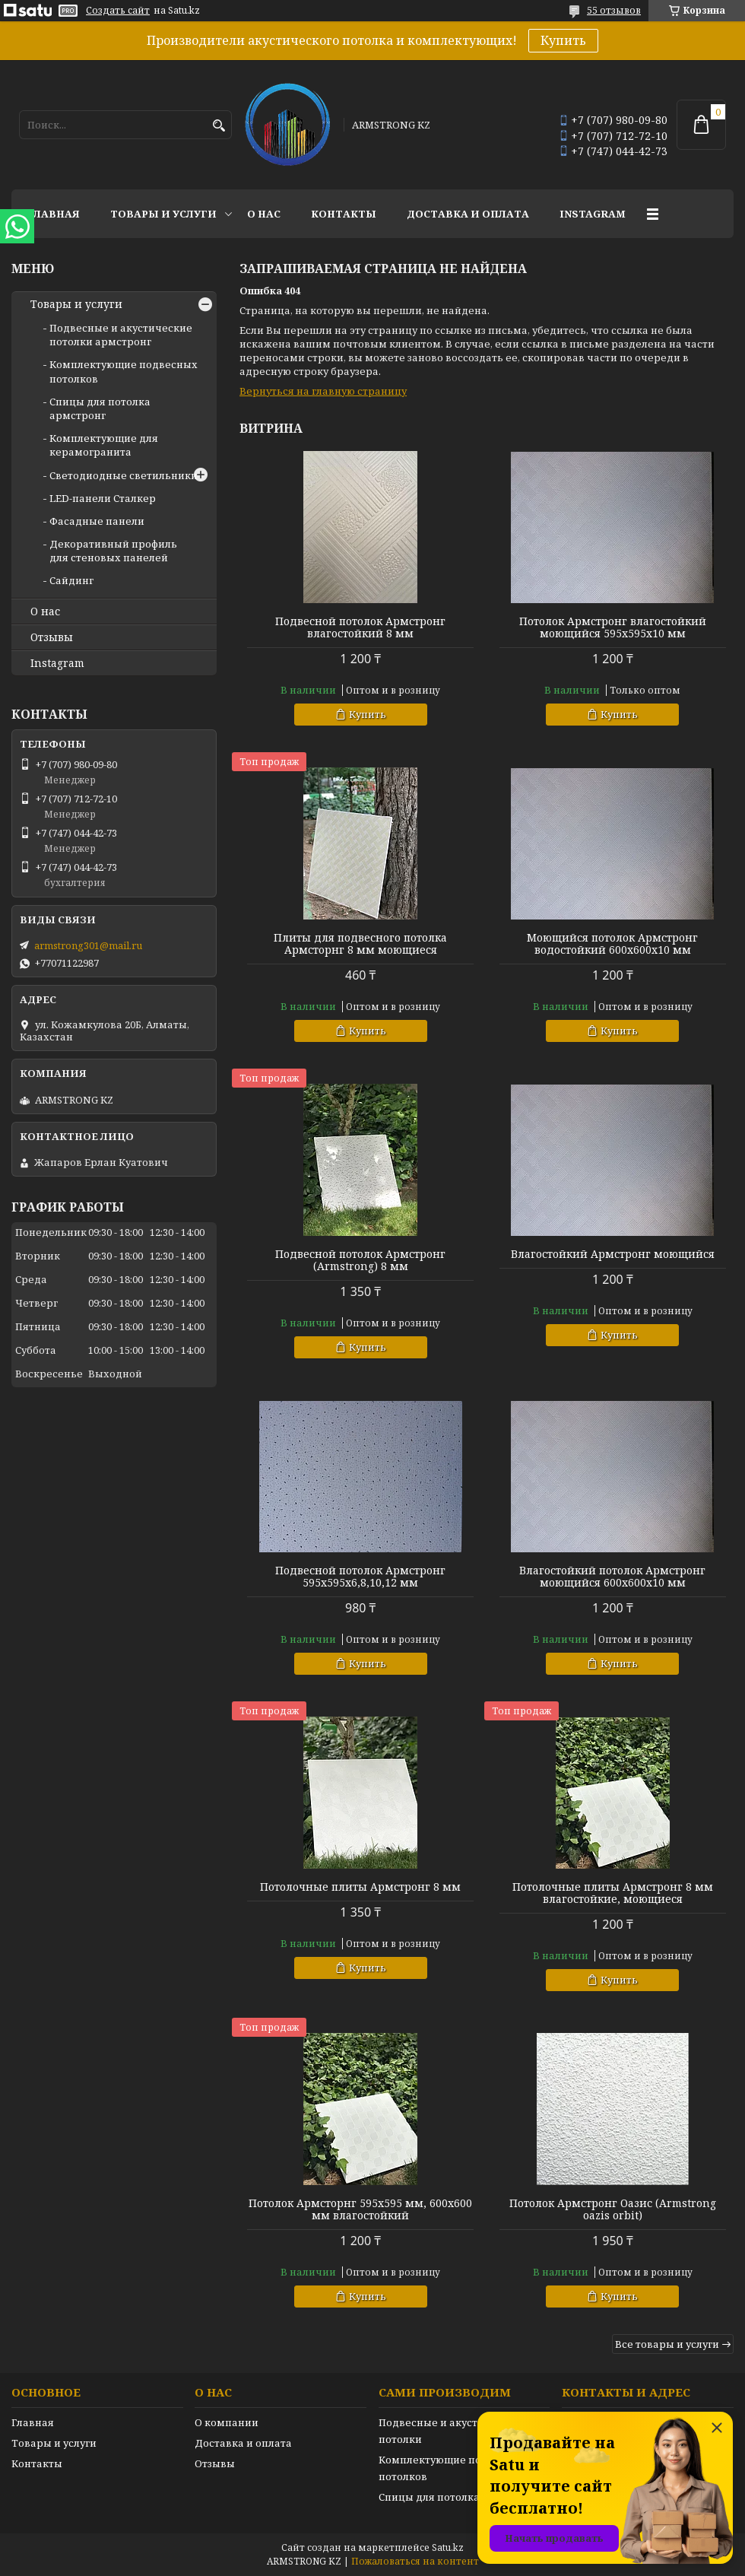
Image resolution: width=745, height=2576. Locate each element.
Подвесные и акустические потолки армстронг (120, 334)
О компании (226, 2422)
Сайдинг (71, 580)
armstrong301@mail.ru (88, 945)
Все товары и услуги (667, 2344)
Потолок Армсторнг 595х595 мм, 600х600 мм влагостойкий (360, 2209)
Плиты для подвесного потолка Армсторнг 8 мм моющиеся (360, 944)
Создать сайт (118, 10)
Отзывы (51, 637)
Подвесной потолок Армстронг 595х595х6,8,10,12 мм (360, 1576)
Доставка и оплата (468, 214)
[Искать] (218, 126)
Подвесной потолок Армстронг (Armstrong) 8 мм (360, 1260)
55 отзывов (614, 10)
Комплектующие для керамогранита (103, 445)
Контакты (343, 214)
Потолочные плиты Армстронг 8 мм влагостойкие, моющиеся (612, 1893)
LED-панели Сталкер (102, 498)
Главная (53, 214)
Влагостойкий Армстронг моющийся (613, 1254)
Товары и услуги (163, 214)
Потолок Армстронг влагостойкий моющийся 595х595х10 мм (612, 627)
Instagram (593, 214)
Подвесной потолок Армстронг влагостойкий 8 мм (360, 627)
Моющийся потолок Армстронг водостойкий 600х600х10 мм (612, 944)
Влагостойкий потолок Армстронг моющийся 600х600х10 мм (612, 1576)
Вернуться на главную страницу (323, 391)
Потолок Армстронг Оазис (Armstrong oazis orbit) (612, 2209)
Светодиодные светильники (123, 475)
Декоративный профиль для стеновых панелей (113, 550)
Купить (563, 40)
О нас (264, 214)
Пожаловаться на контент (415, 2561)
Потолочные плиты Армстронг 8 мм (360, 1887)
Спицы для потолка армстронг (100, 408)
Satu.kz (448, 2547)
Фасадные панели (96, 521)
